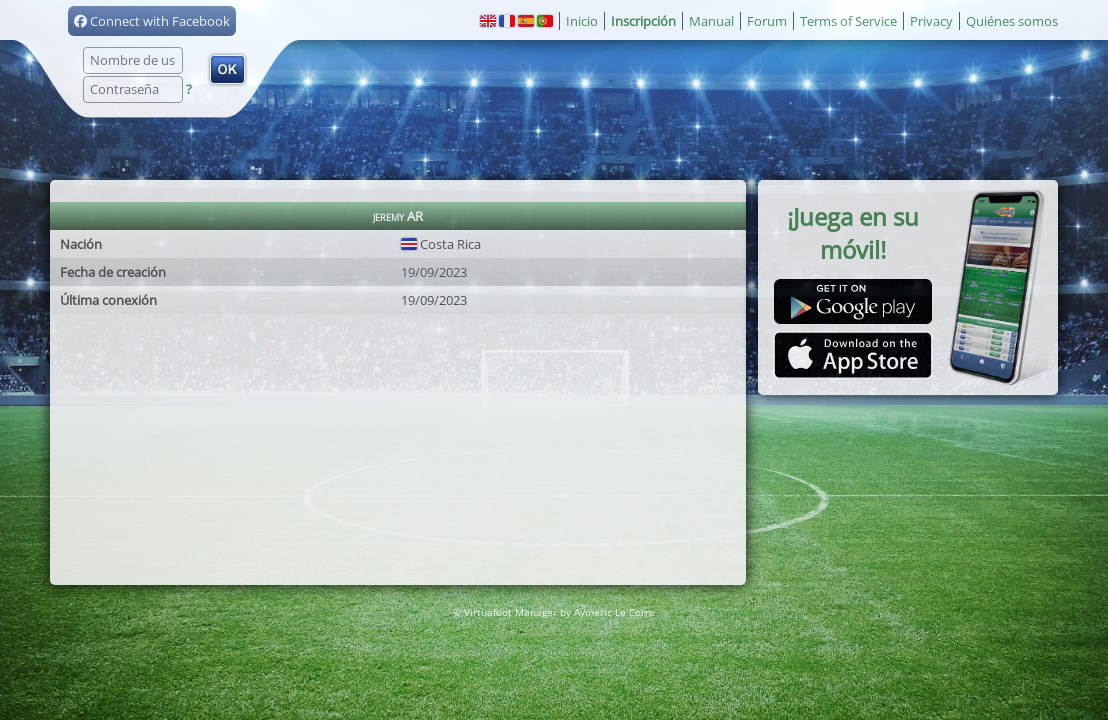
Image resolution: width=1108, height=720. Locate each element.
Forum (767, 21)
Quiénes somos (1012, 21)
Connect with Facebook (152, 21)
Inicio (582, 21)
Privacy (931, 21)
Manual (711, 21)
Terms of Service (848, 21)
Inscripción (643, 21)
